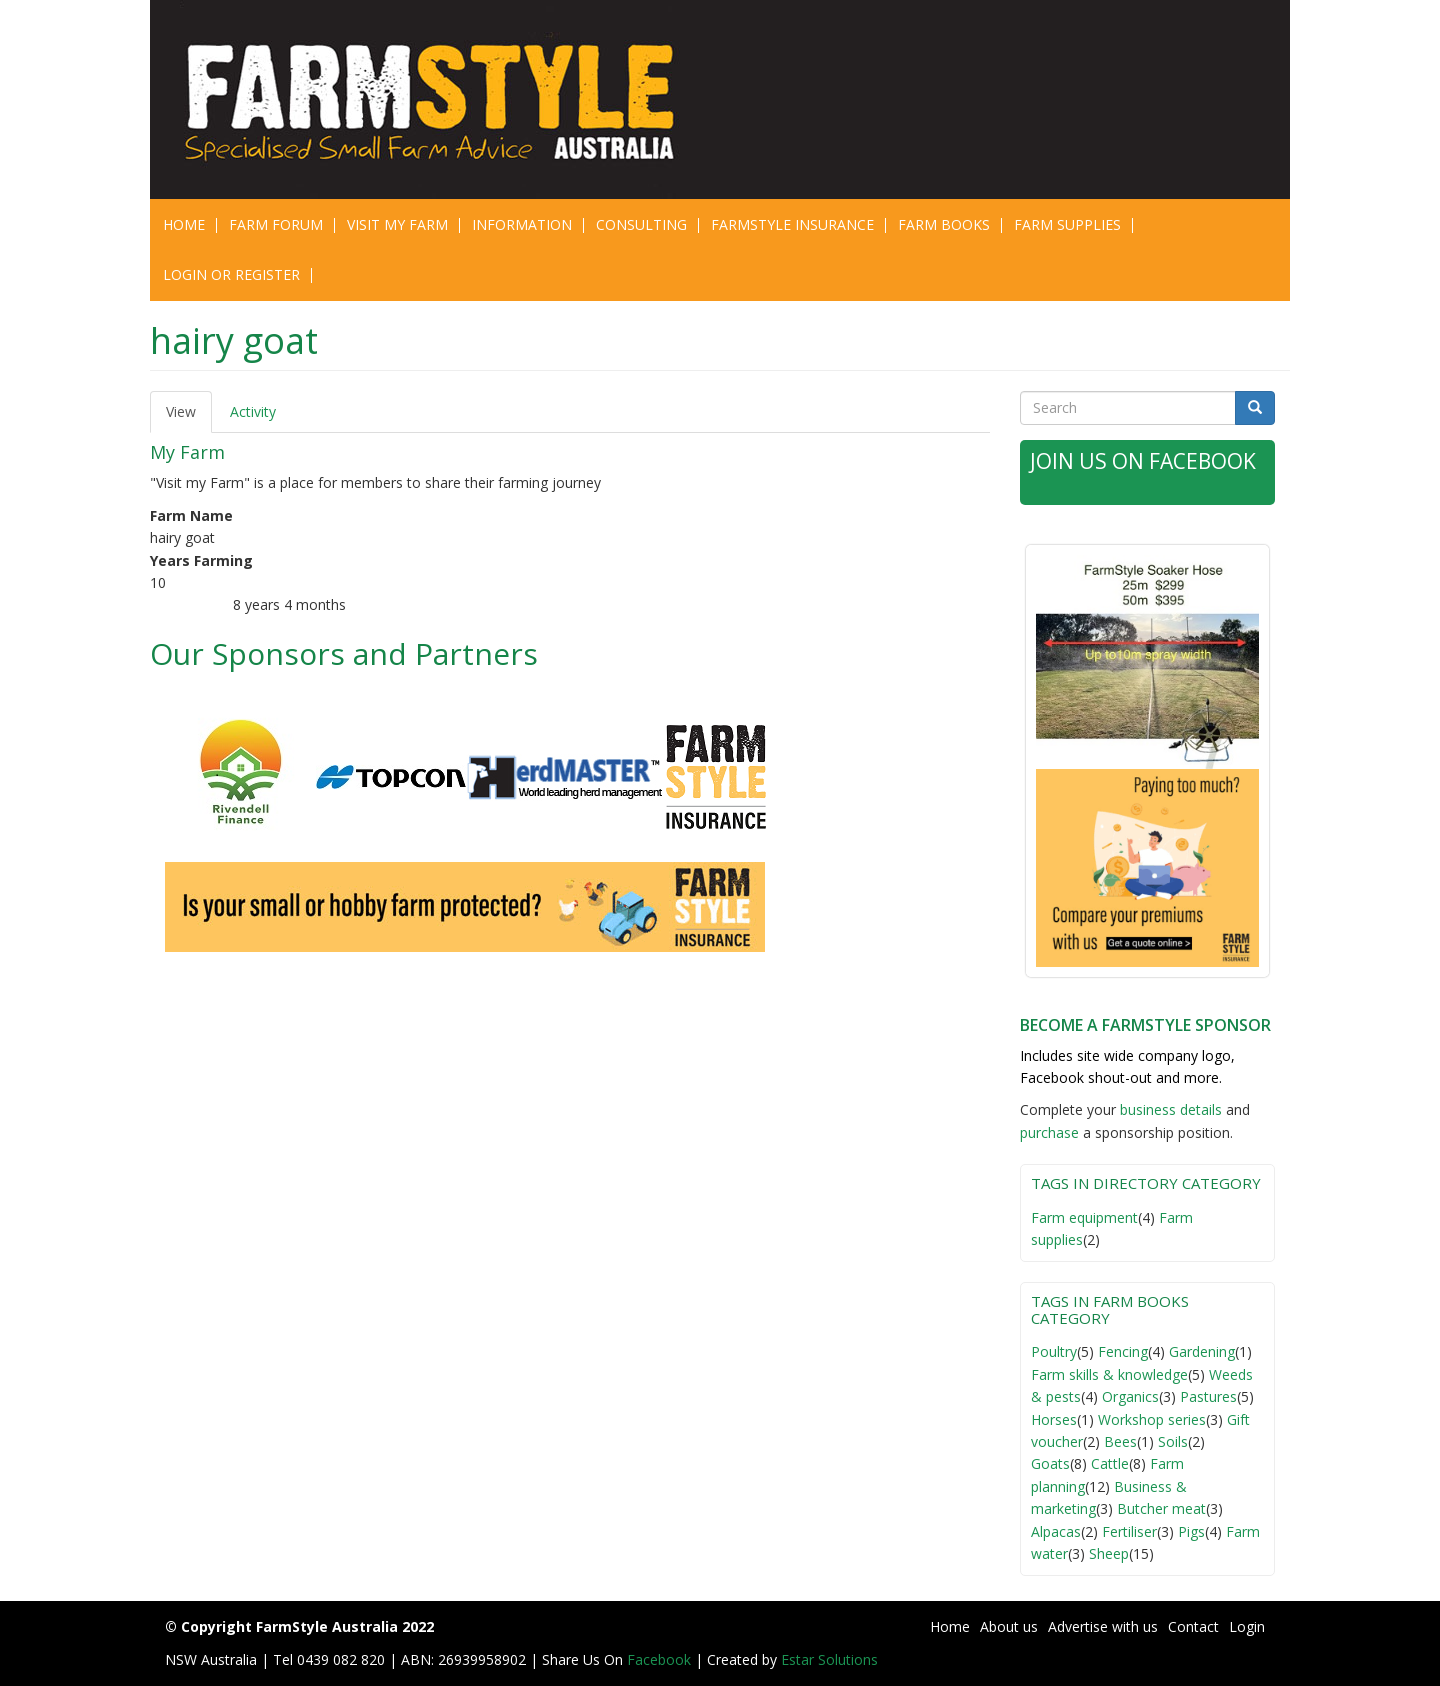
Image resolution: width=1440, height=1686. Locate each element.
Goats (1050, 1463)
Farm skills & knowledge (1109, 1374)
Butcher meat (1161, 1508)
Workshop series (1152, 1419)
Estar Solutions (829, 1659)
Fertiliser (1129, 1531)
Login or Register (231, 274)
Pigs (1191, 1531)
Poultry (1054, 1351)
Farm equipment (1084, 1217)
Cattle (1110, 1463)
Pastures (1208, 1396)
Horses (1054, 1419)
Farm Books (944, 224)
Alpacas (1056, 1531)
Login (1247, 1626)
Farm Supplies (1067, 224)
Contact (1193, 1626)
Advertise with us (1103, 1626)
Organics (1130, 1396)
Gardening (1202, 1351)
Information (522, 224)
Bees (1120, 1441)
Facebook (661, 1659)
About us (1009, 1626)
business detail (1167, 1109)
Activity (253, 411)
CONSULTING (641, 224)
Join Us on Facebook (1143, 461)
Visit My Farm (397, 224)
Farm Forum (276, 224)
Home (184, 224)
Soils (1173, 1441)
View (189, 417)
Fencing (1123, 1351)
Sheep (1109, 1553)
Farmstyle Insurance (792, 224)
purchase (1049, 1132)
